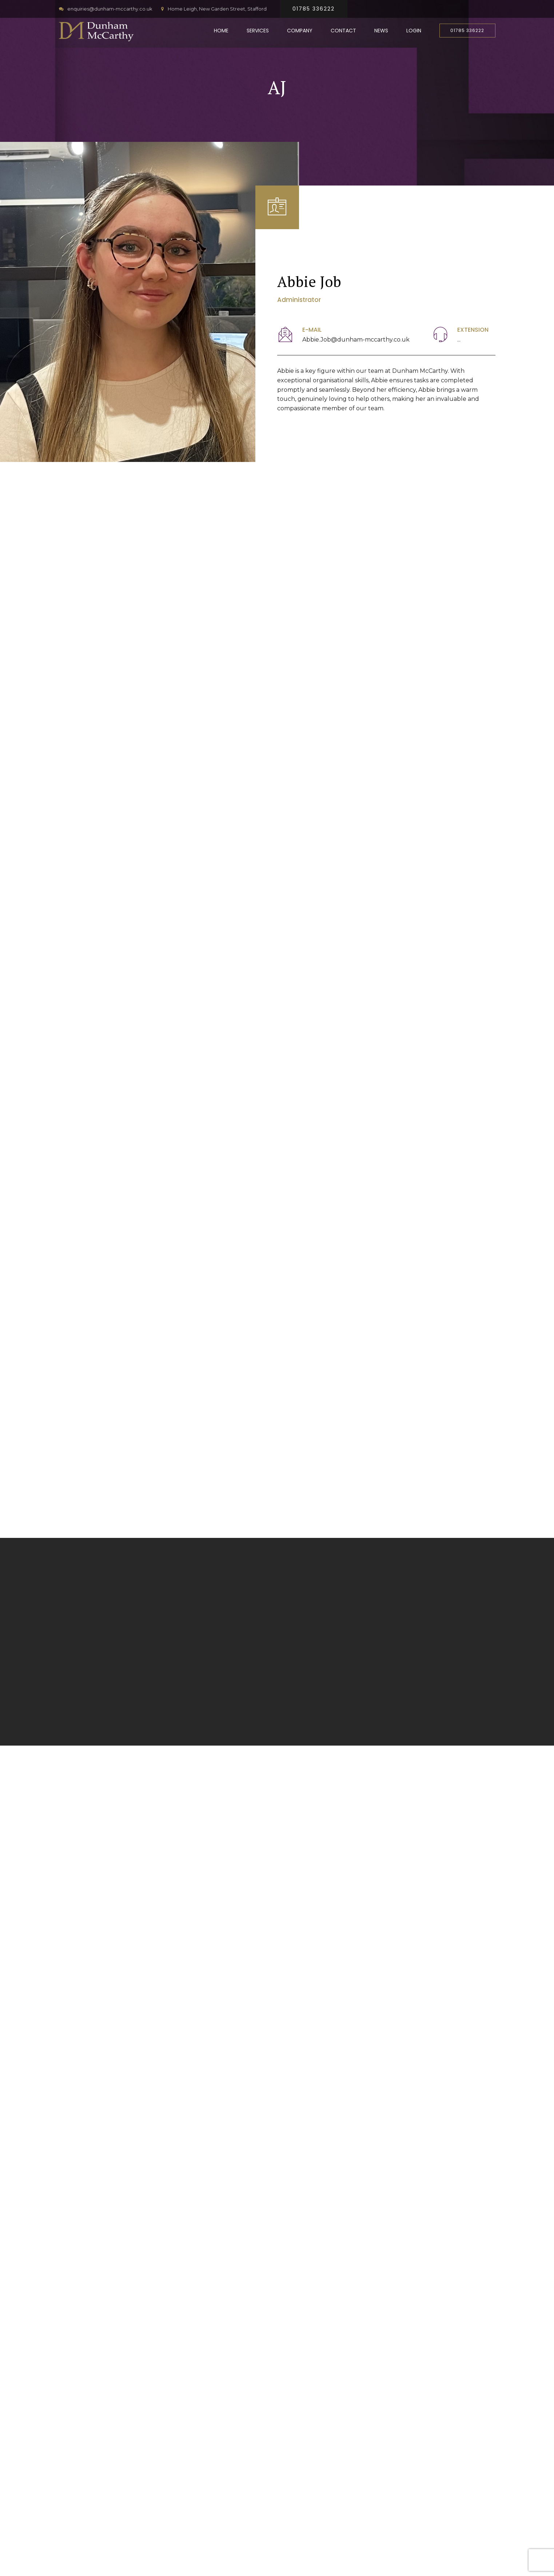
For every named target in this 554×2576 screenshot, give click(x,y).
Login (413, 30)
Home (221, 30)
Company (299, 30)
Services (258, 30)
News (381, 30)
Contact (343, 30)
